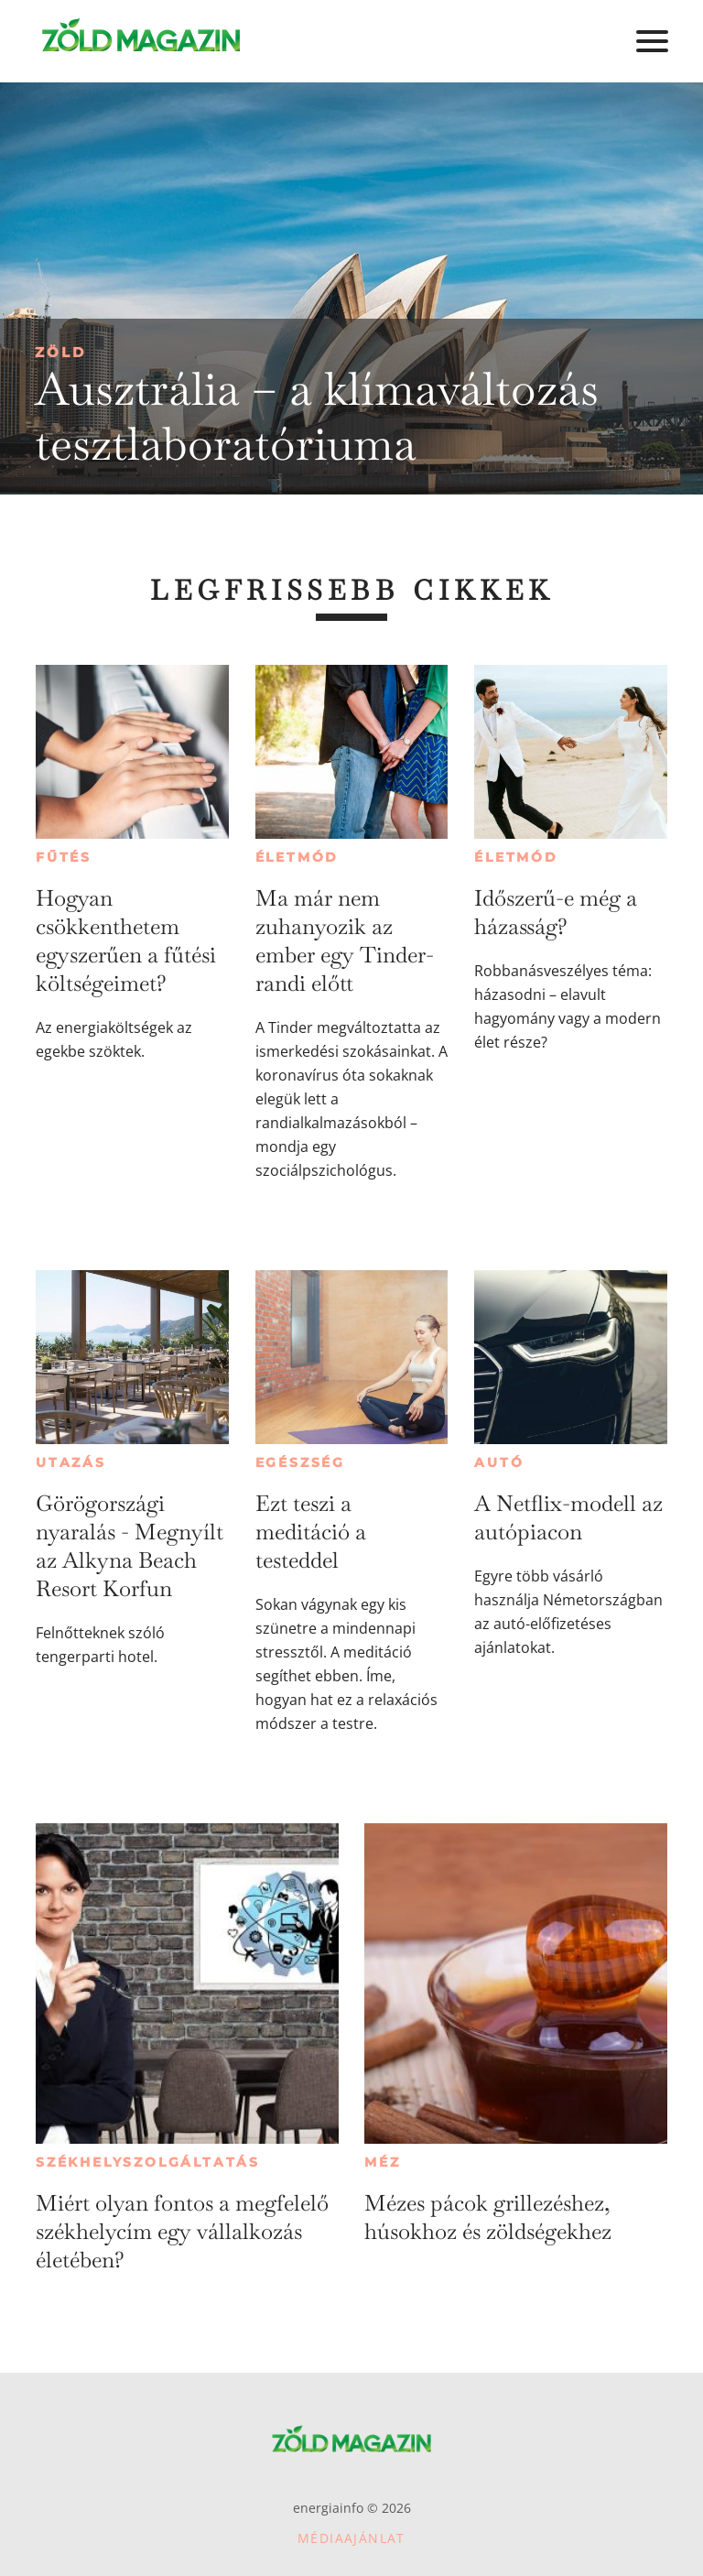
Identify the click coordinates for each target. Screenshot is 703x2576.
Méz (382, 2162)
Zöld (60, 352)
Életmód (297, 857)
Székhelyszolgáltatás (148, 2162)
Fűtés (64, 857)
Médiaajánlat (351, 2538)
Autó (499, 1462)
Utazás (71, 1462)
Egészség (300, 1462)
